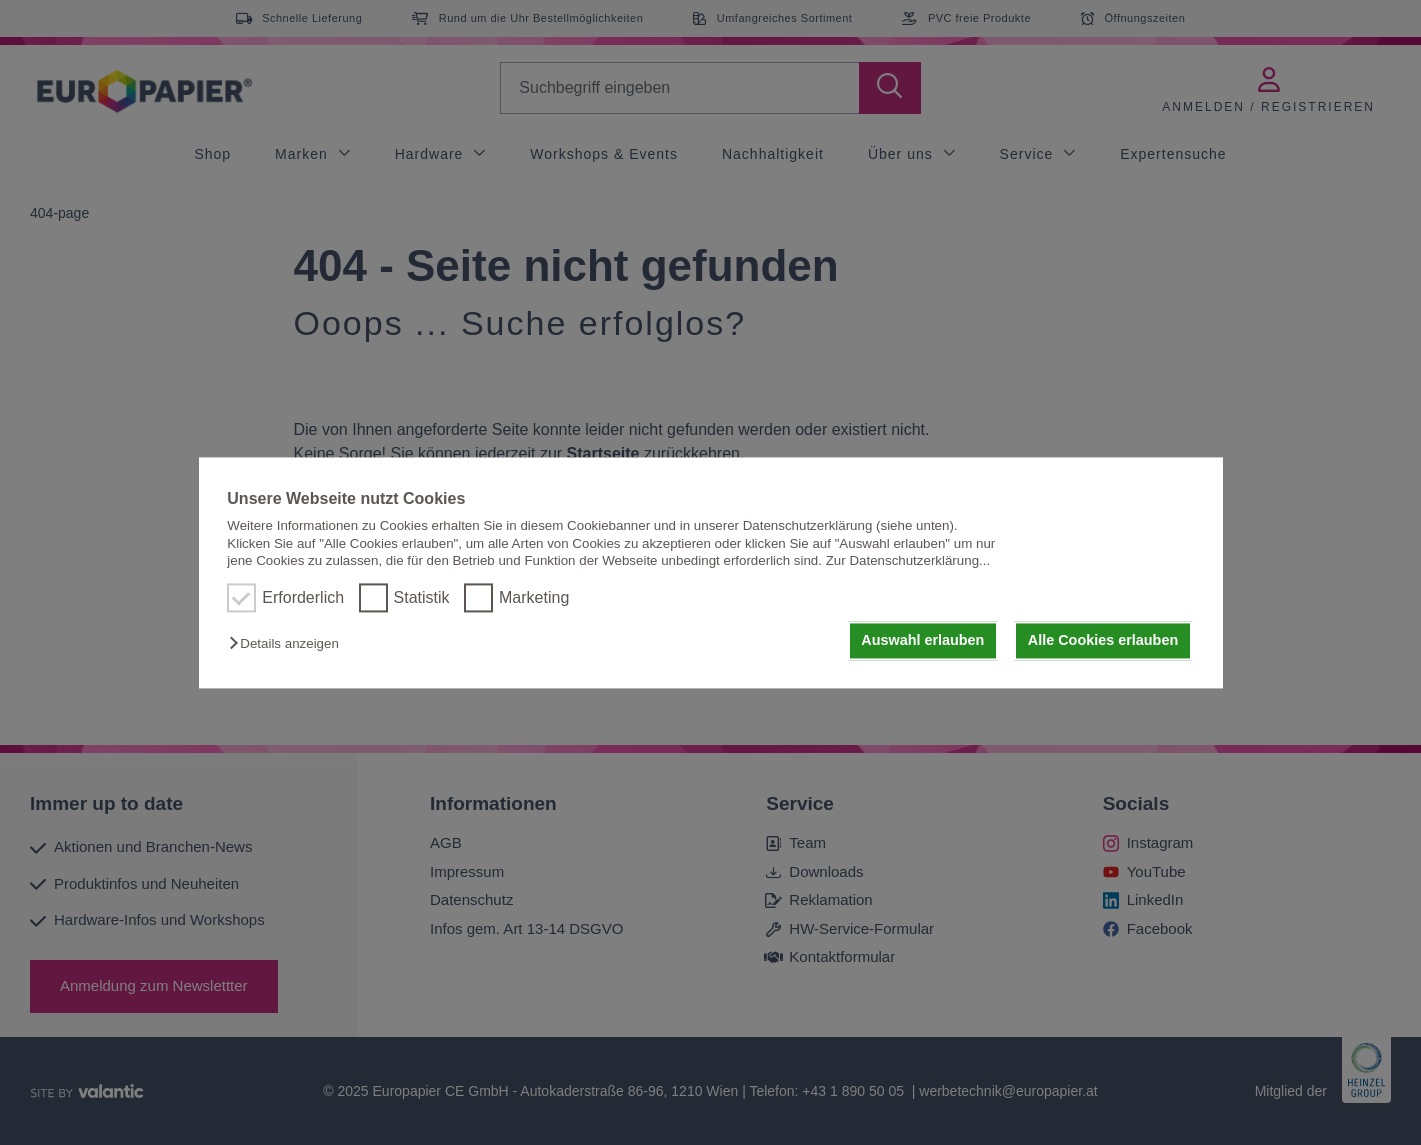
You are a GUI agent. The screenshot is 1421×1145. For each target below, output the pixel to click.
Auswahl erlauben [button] (922, 641)
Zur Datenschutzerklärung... (908, 560)
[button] (288, 644)
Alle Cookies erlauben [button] (1103, 641)
